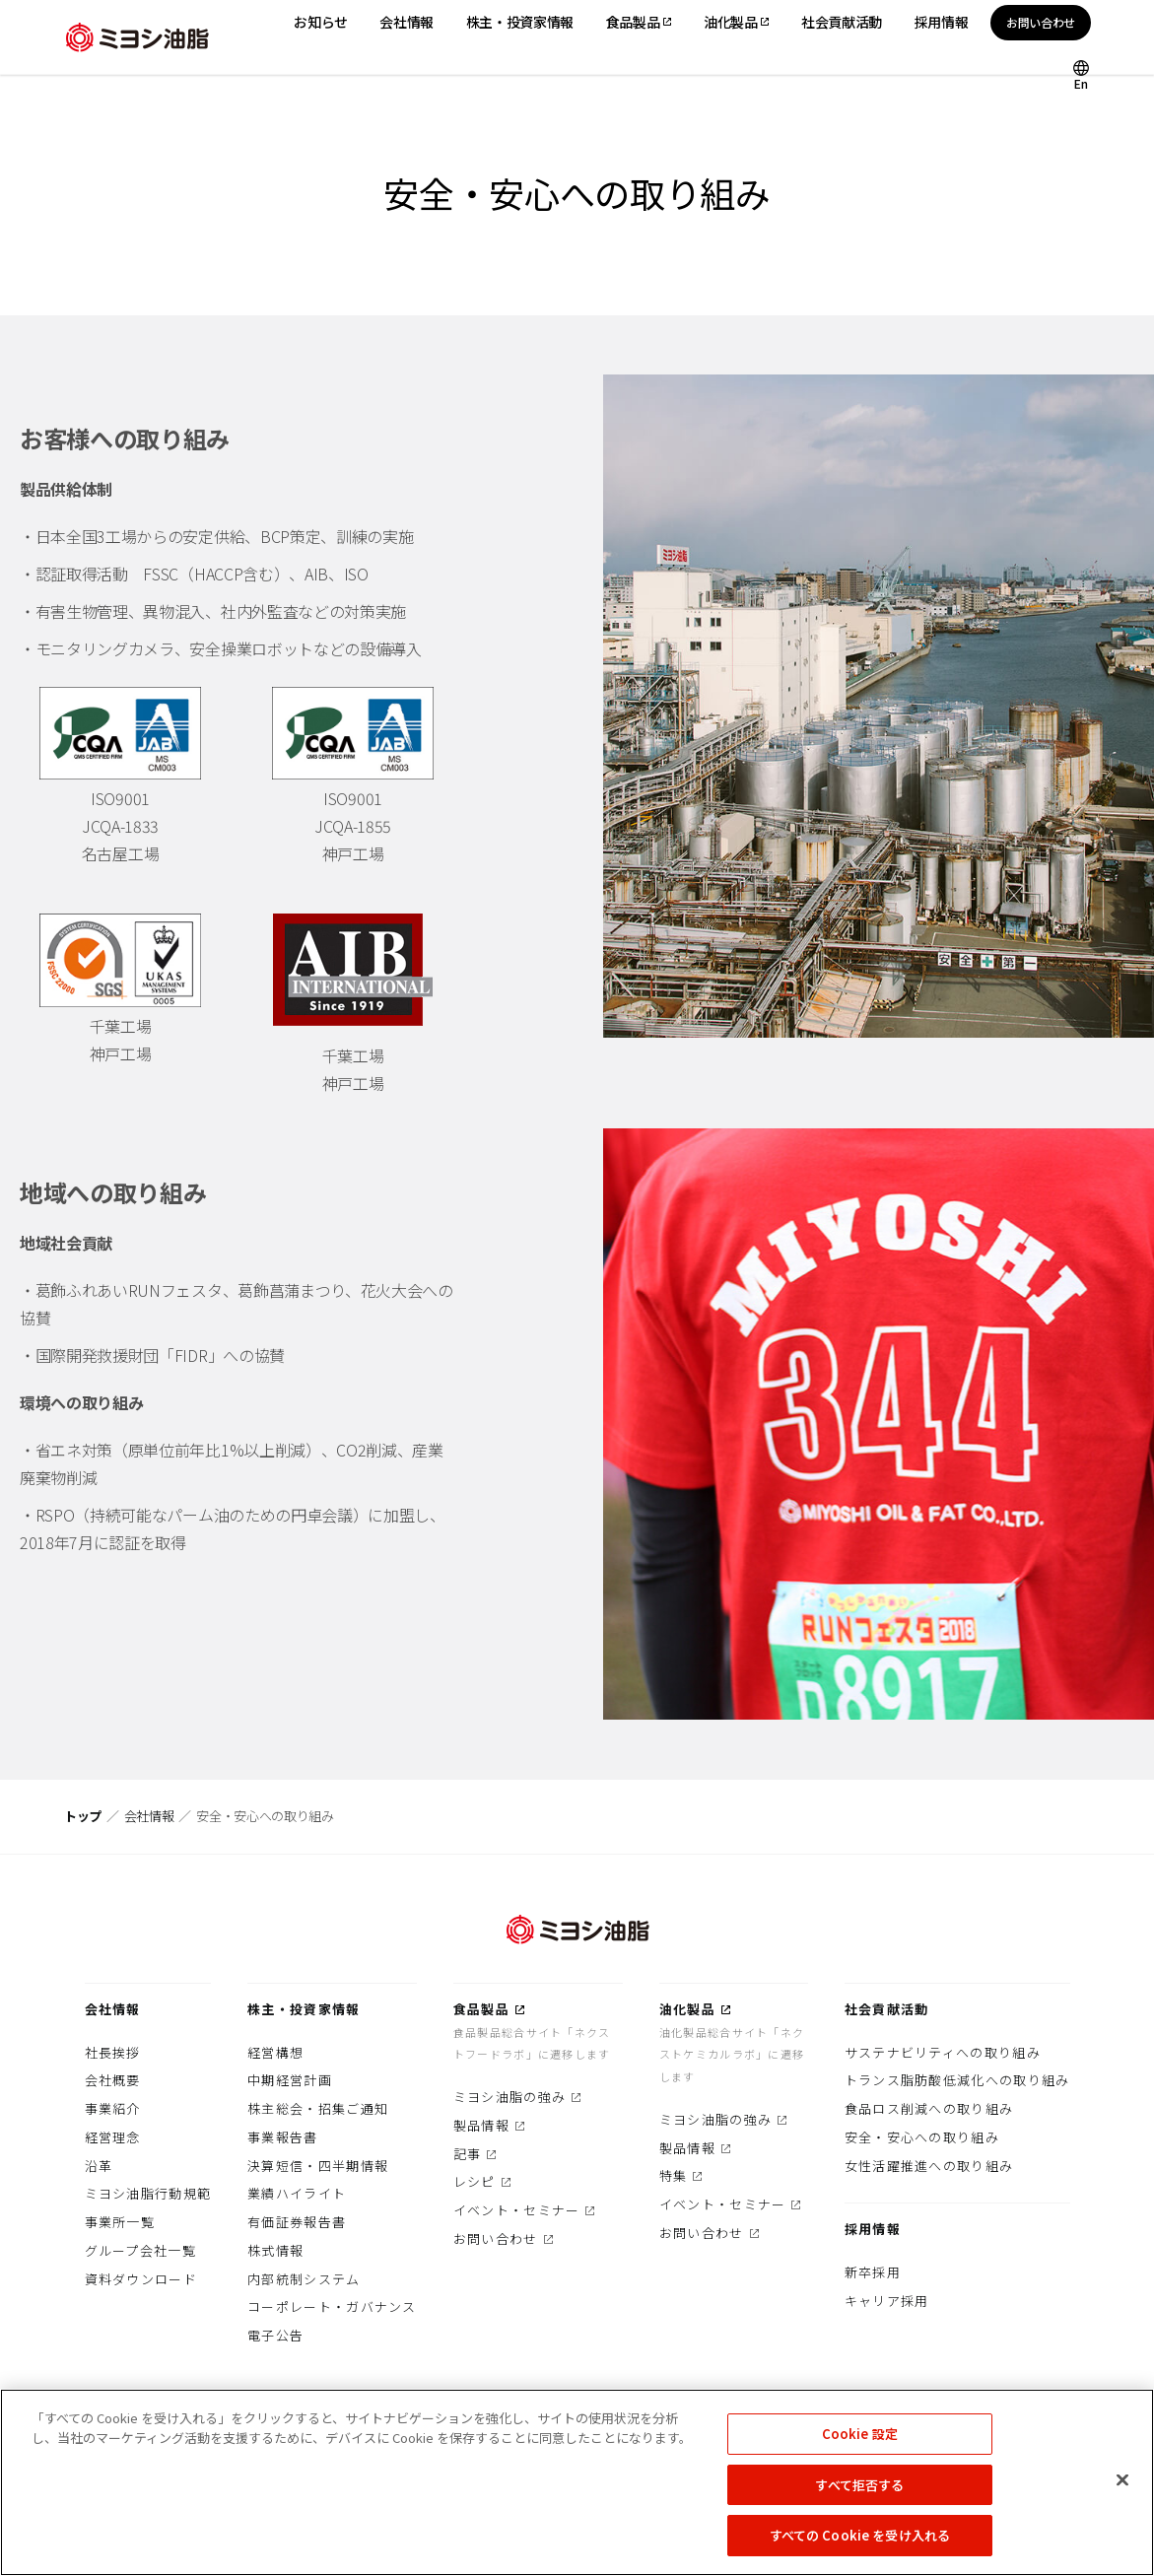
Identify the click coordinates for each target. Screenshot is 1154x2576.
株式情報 (275, 2250)
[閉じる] (1122, 2487)
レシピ (474, 2181)
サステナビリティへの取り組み (943, 2052)
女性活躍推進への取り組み (929, 2165)
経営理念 (113, 2137)
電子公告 (275, 2335)
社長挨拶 (113, 2052)
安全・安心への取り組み (922, 2137)
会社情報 (149, 1815)
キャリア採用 (887, 2300)
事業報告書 (282, 2137)
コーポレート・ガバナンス (332, 2306)
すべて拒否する (859, 2491)
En (1080, 82)
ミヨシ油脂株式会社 (137, 37)
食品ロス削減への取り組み (929, 2108)
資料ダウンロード (141, 2279)
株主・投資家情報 (303, 2009)
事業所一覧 (120, 2221)
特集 (673, 2175)
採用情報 (873, 2228)
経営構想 (275, 2052)
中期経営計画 (289, 2079)
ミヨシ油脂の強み (509, 2096)
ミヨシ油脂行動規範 (148, 2193)
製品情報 (481, 2125)
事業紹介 (113, 2108)
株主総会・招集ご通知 (317, 2108)
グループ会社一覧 (140, 2250)
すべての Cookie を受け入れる (860, 2543)
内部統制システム (303, 2279)
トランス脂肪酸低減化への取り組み (957, 2079)
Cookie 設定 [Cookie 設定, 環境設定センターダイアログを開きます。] (860, 2440)
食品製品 (481, 2009)
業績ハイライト (296, 2193)
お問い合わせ (1040, 22)
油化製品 (687, 2009)
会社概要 (113, 2079)
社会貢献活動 (887, 2009)
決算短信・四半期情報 (317, 2165)
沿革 (99, 2165)
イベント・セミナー (516, 2210)
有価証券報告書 (296, 2221)
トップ (83, 1815)
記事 (467, 2153)
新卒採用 (873, 2272)
